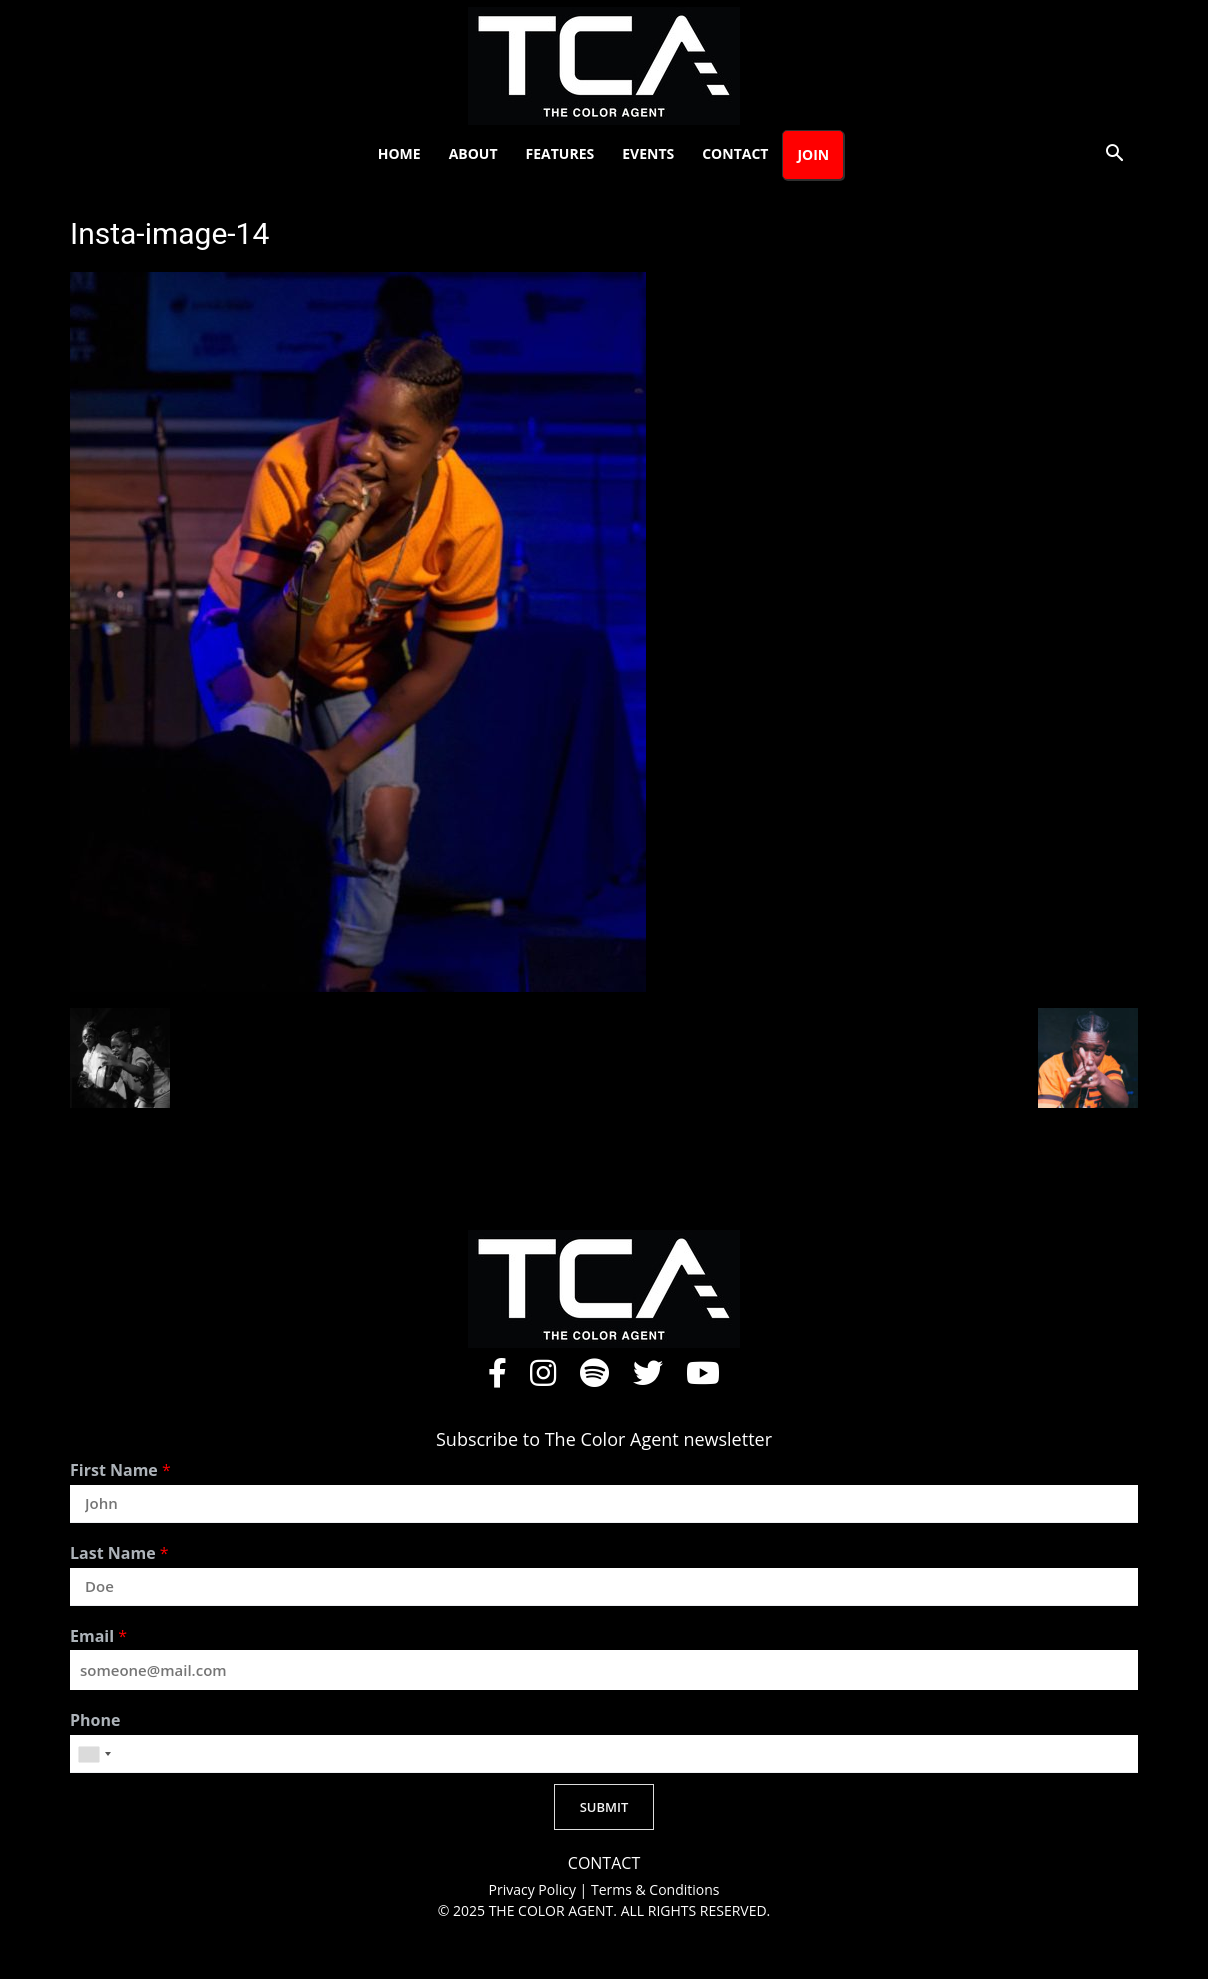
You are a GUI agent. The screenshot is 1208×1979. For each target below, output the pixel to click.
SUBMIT (604, 1807)
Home (399, 153)
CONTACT (604, 1863)
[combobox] (94, 1754)
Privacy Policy (534, 1889)
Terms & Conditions (655, 1889)
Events (648, 153)
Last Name (119, 1553)
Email (98, 1636)
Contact (735, 153)
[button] (1114, 155)
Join (813, 154)
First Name (120, 1470)
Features (560, 153)
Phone (95, 1720)
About (473, 153)
